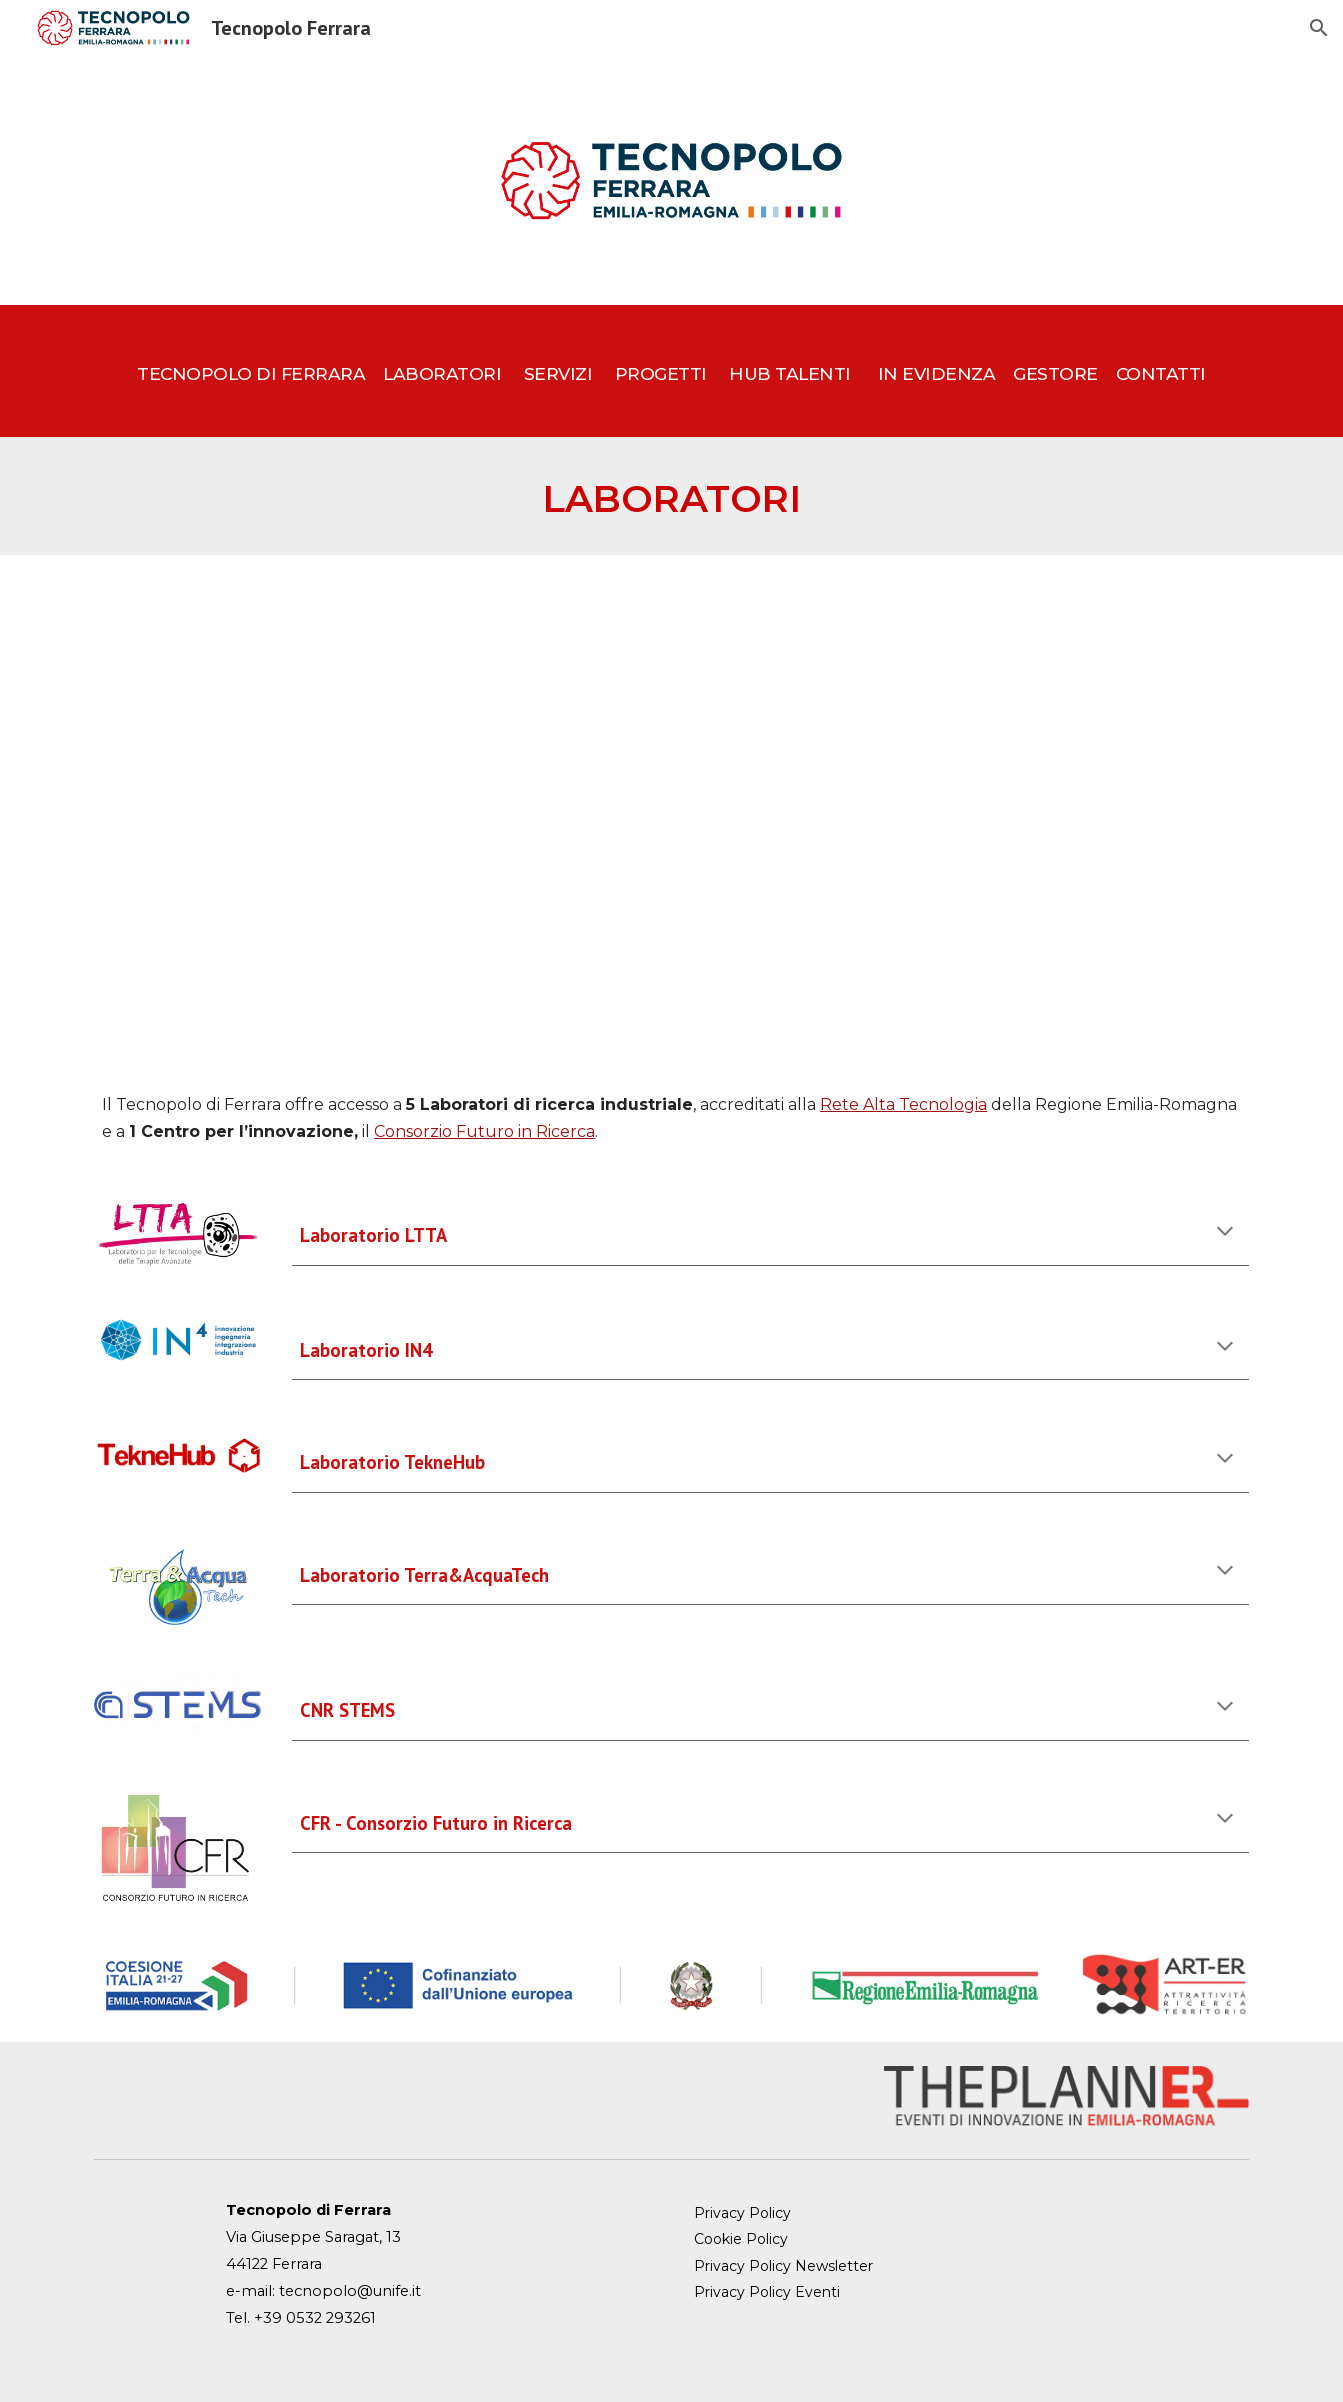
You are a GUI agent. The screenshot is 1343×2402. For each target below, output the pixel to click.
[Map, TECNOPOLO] (671, 807)
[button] (1319, 28)
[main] (671, 371)
